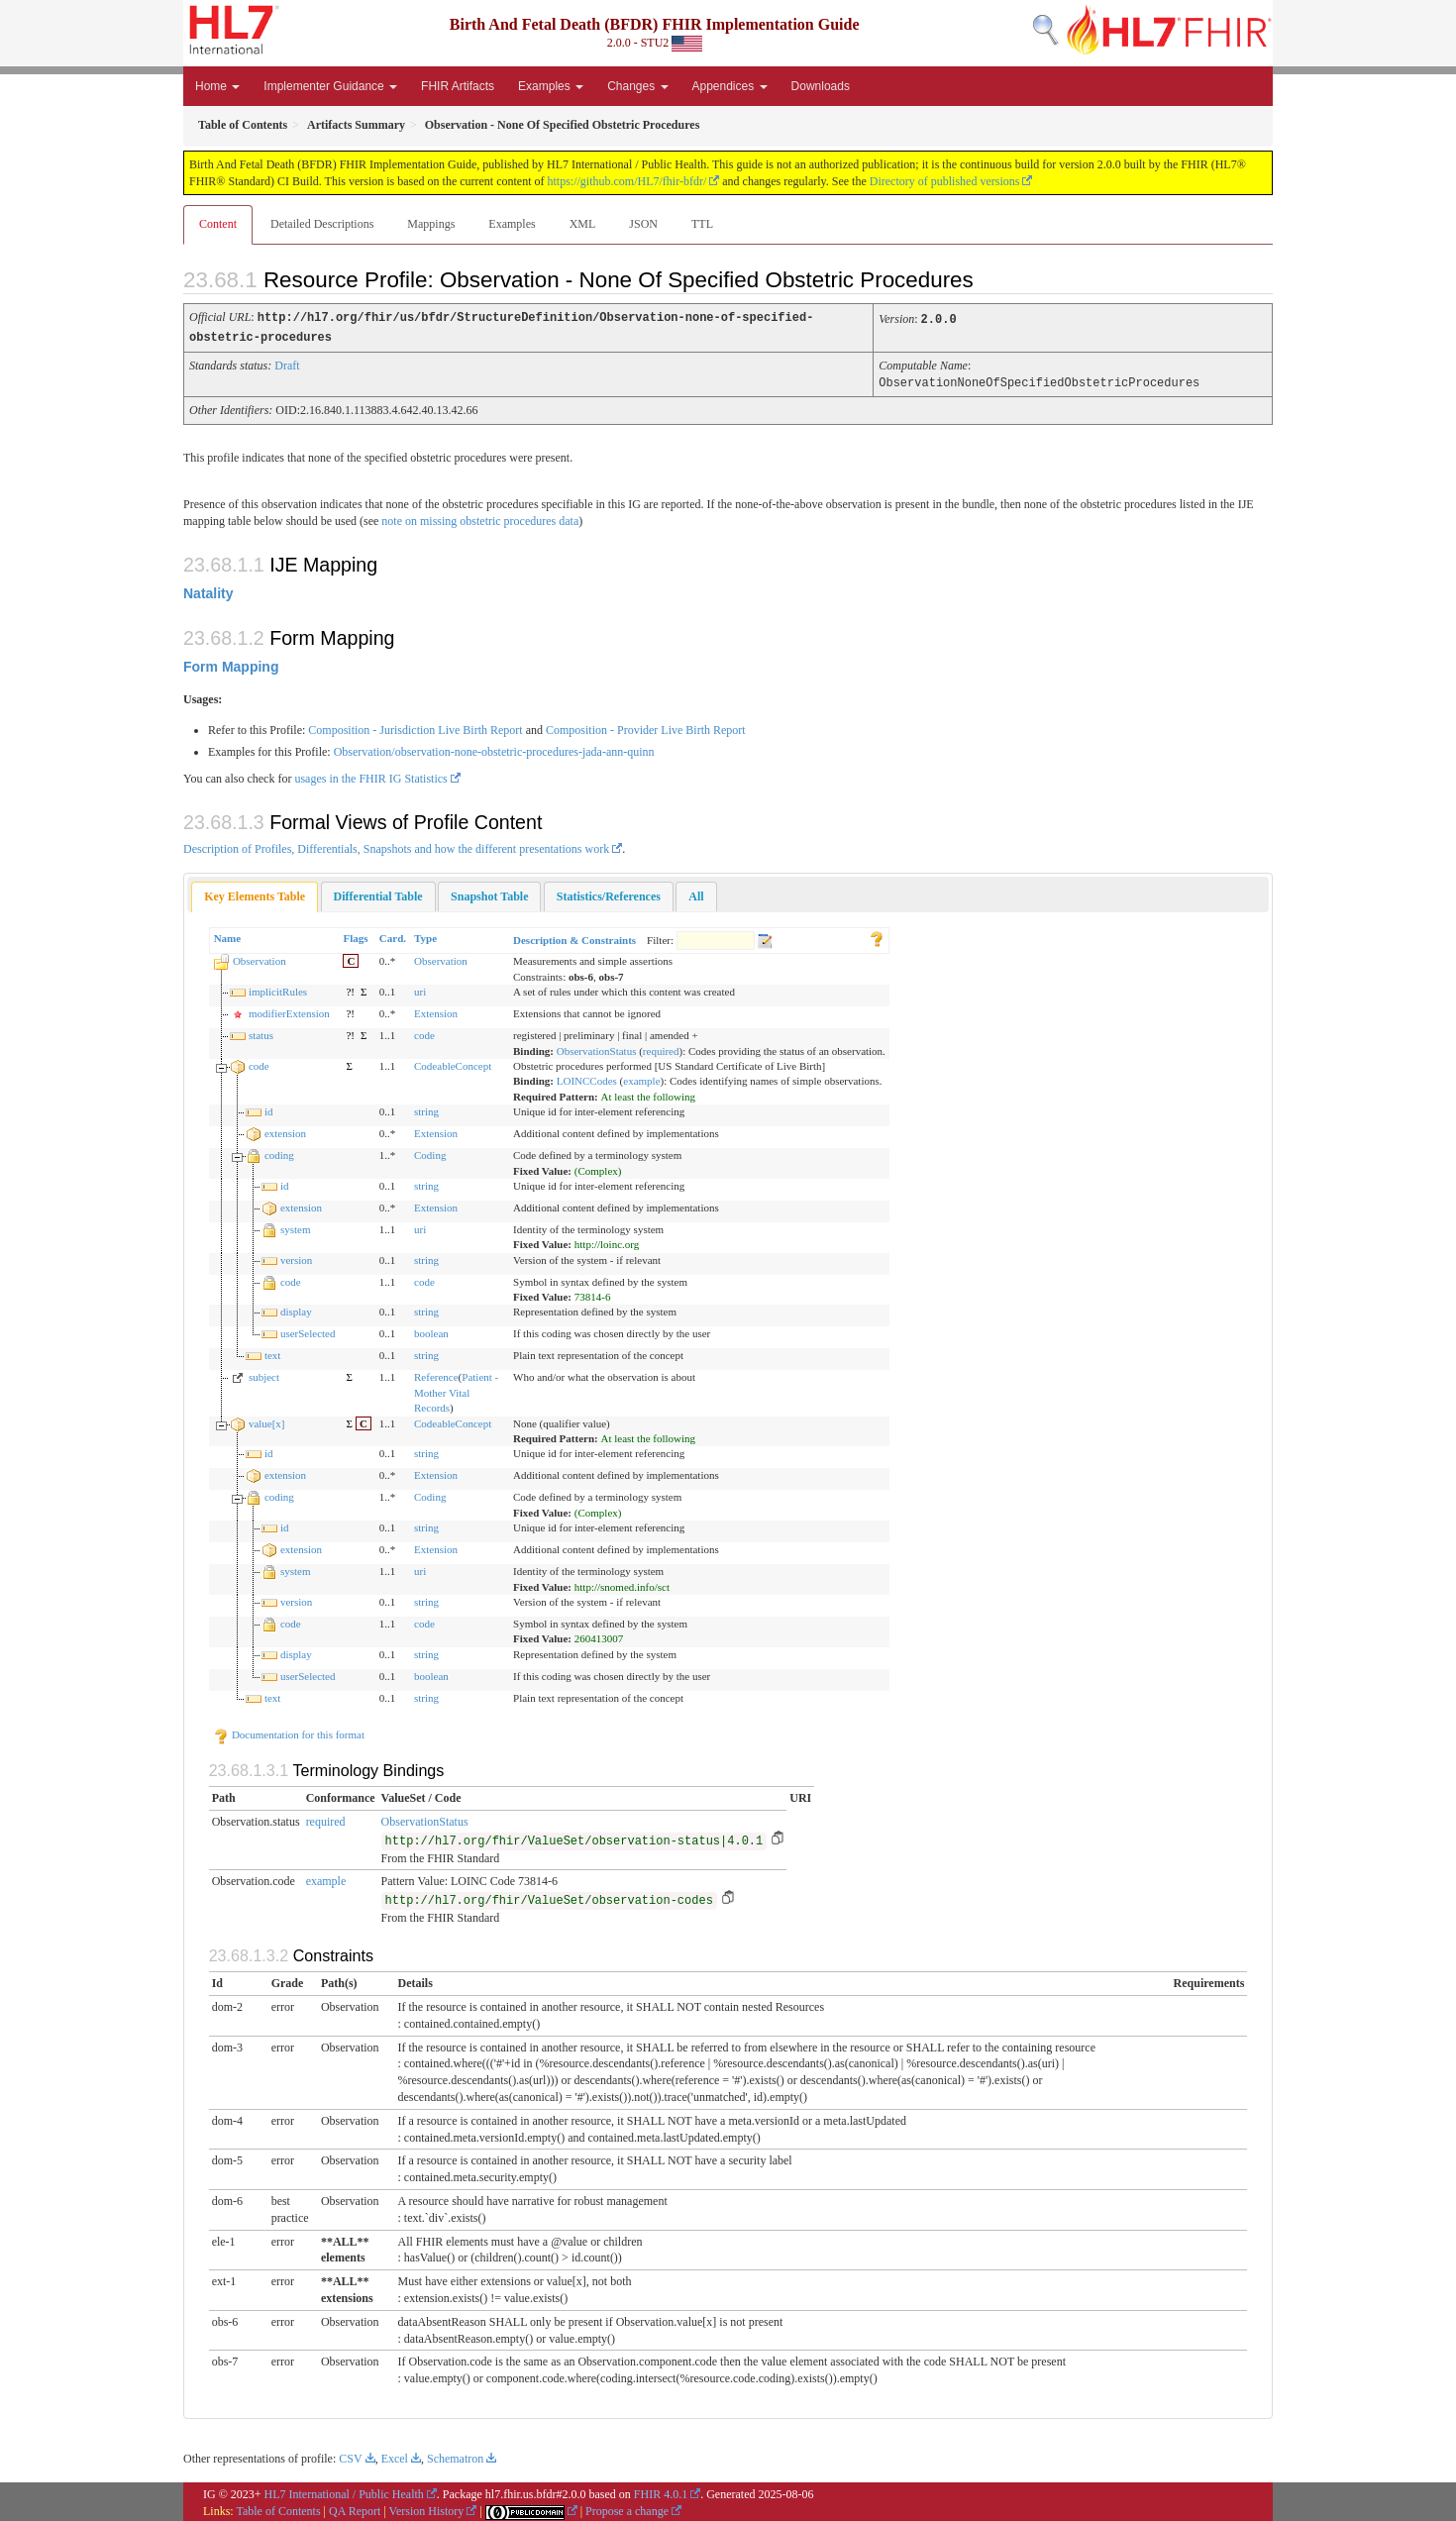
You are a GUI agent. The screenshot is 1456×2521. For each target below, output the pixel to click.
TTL (702, 224)
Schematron (455, 2456)
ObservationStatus (597, 1048)
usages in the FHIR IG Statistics (370, 776)
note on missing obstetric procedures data (479, 518)
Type (425, 935)
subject (264, 1374)
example (641, 1078)
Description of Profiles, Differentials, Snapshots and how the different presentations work (396, 846)
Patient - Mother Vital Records (456, 1389)
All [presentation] (695, 893)
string (426, 1108)
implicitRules (278, 989)
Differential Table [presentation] (378, 893)
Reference (436, 1374)
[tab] (254, 894)
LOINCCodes (587, 1078)
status (261, 1032)
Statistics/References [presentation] (609, 893)
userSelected (308, 1330)
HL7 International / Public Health (344, 2491)
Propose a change (627, 2508)
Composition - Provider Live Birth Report (646, 727)
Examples (550, 86)
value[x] (267, 1420)
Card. (392, 935)
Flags (355, 935)
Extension (436, 1010)
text (272, 1352)
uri (420, 989)
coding (279, 1152)
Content (218, 224)
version (296, 1257)
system (295, 1226)
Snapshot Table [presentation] (489, 893)
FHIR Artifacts (457, 86)
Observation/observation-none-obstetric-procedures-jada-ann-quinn (494, 749)
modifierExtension (289, 1010)
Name (228, 935)
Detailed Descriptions (321, 224)
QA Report (354, 2508)
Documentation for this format (288, 1731)
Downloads (820, 86)
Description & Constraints (574, 937)
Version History (427, 2508)
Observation (259, 958)
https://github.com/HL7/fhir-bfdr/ (627, 181)
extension (285, 1130)
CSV (350, 2456)
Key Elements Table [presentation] (254, 893)
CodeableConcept (452, 1063)
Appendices (730, 86)
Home (217, 86)
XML (583, 224)
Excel (394, 2456)
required (661, 1048)
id (268, 1108)
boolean (431, 1330)
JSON (643, 224)
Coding (430, 1152)
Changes (637, 86)
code (424, 1032)
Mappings (431, 224)
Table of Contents (278, 2508)
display (296, 1308)
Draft (286, 363)
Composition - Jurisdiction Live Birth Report (415, 727)
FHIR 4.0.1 (660, 2491)
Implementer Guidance (330, 86)
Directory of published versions (945, 181)
